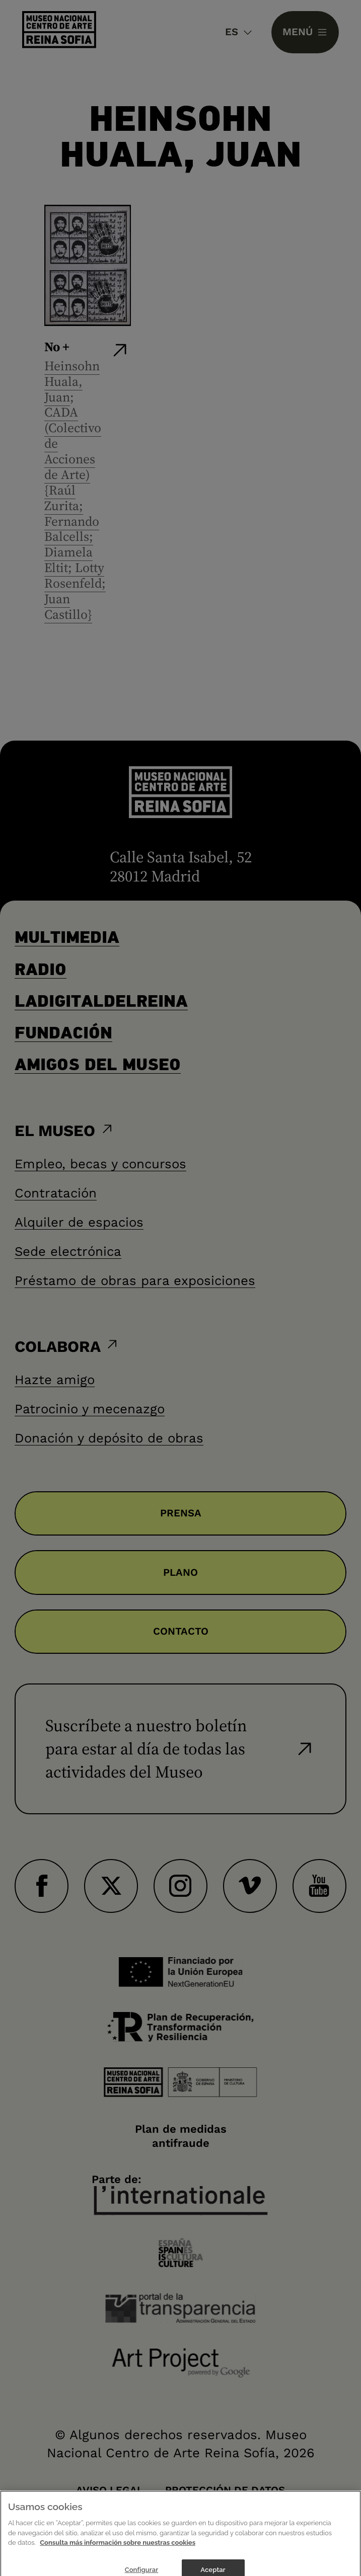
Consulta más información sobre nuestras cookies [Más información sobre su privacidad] (117, 2551)
